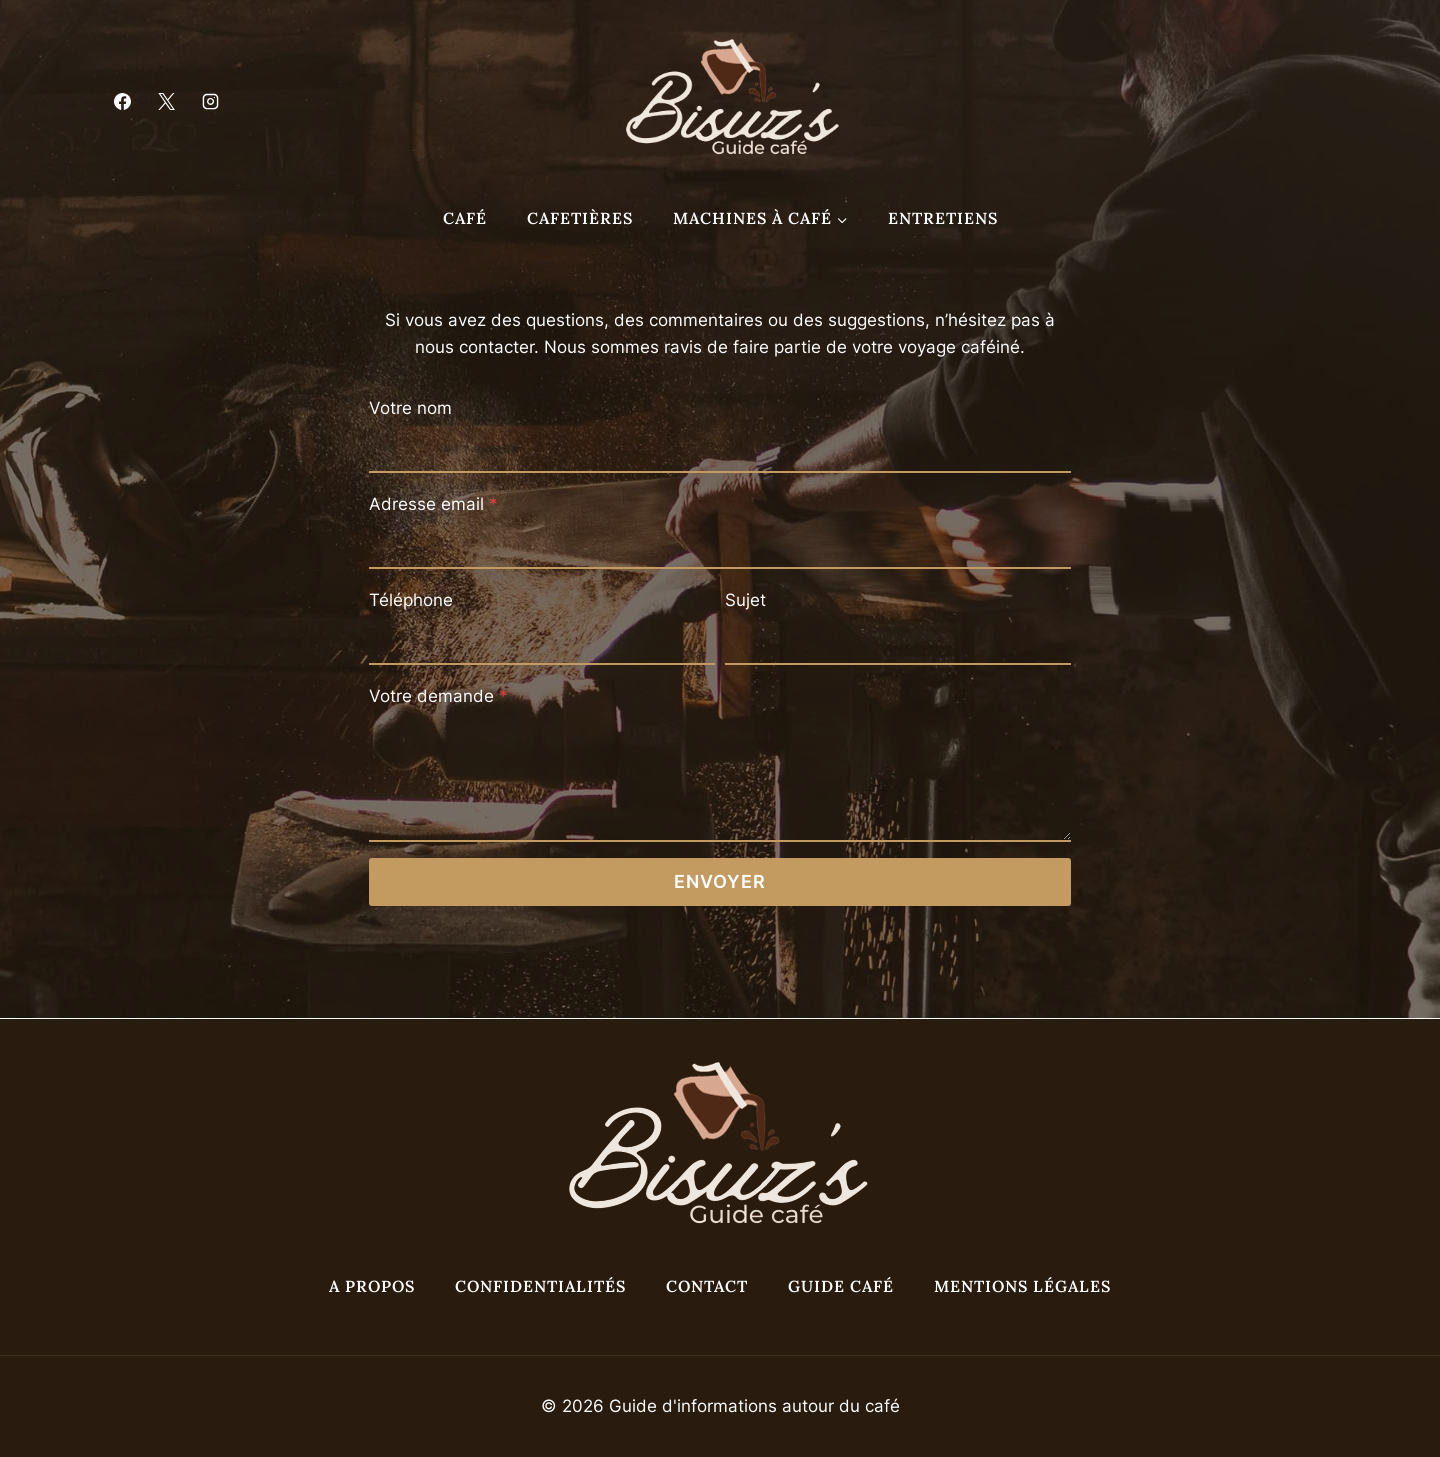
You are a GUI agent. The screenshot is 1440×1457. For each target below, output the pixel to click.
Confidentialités (540, 1286)
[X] (166, 102)
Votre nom (410, 408)
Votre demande (438, 696)
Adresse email (433, 504)
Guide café (841, 1286)
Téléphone (411, 600)
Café (465, 218)
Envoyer (720, 881)
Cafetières (580, 218)
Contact (707, 1286)
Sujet (745, 600)
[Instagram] (210, 102)
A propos (372, 1286)
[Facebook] (122, 102)
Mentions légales (1022, 1286)
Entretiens (943, 218)
